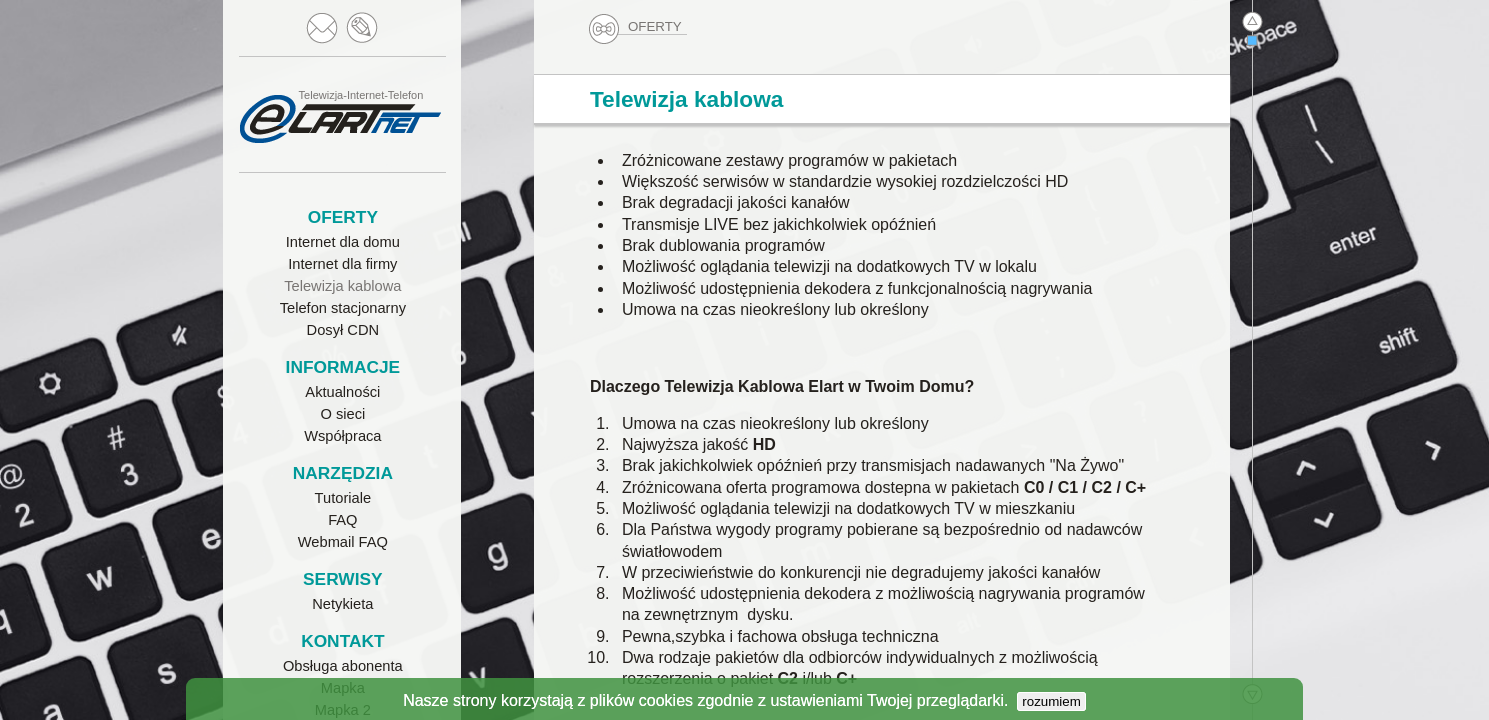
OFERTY (637, 27)
